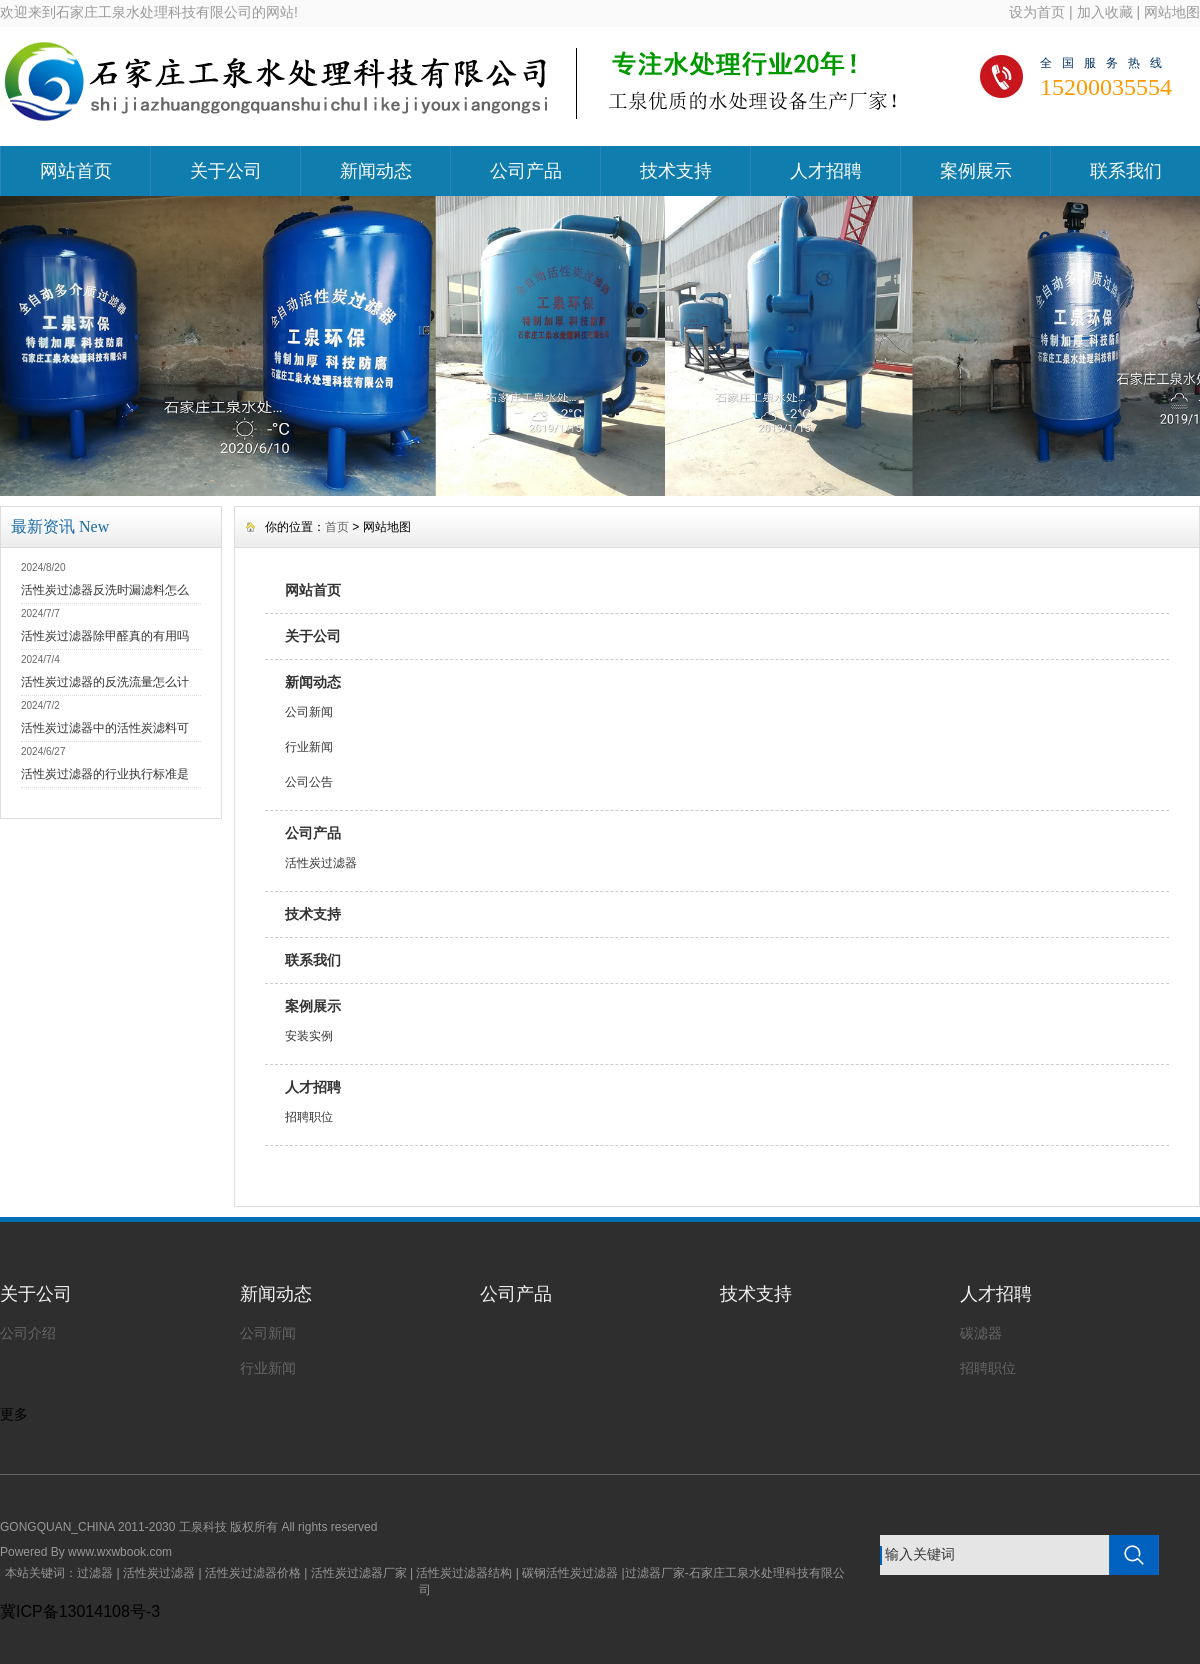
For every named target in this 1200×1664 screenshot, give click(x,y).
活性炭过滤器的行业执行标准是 (105, 774)
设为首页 (1037, 12)
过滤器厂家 (655, 1573)
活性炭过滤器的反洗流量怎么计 (105, 682)
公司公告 (309, 782)
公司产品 (526, 171)
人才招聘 (826, 171)
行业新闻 (309, 747)
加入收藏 (1105, 12)
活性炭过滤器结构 (464, 1573)
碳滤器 (981, 1333)
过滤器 (95, 1573)
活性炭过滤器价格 (253, 1573)
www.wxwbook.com (120, 1552)
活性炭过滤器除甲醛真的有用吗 (105, 636)
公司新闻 (309, 712)
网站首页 (76, 171)
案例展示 (976, 171)
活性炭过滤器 (321, 863)
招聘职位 (309, 1117)
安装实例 (309, 1036)
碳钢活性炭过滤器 (570, 1573)
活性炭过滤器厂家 (359, 1573)
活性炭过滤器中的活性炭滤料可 (105, 728)
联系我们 (1126, 171)
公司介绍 (28, 1333)
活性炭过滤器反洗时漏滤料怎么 (105, 590)
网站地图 (1172, 12)
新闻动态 (376, 171)
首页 (337, 527)
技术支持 (676, 171)
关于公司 (226, 171)
